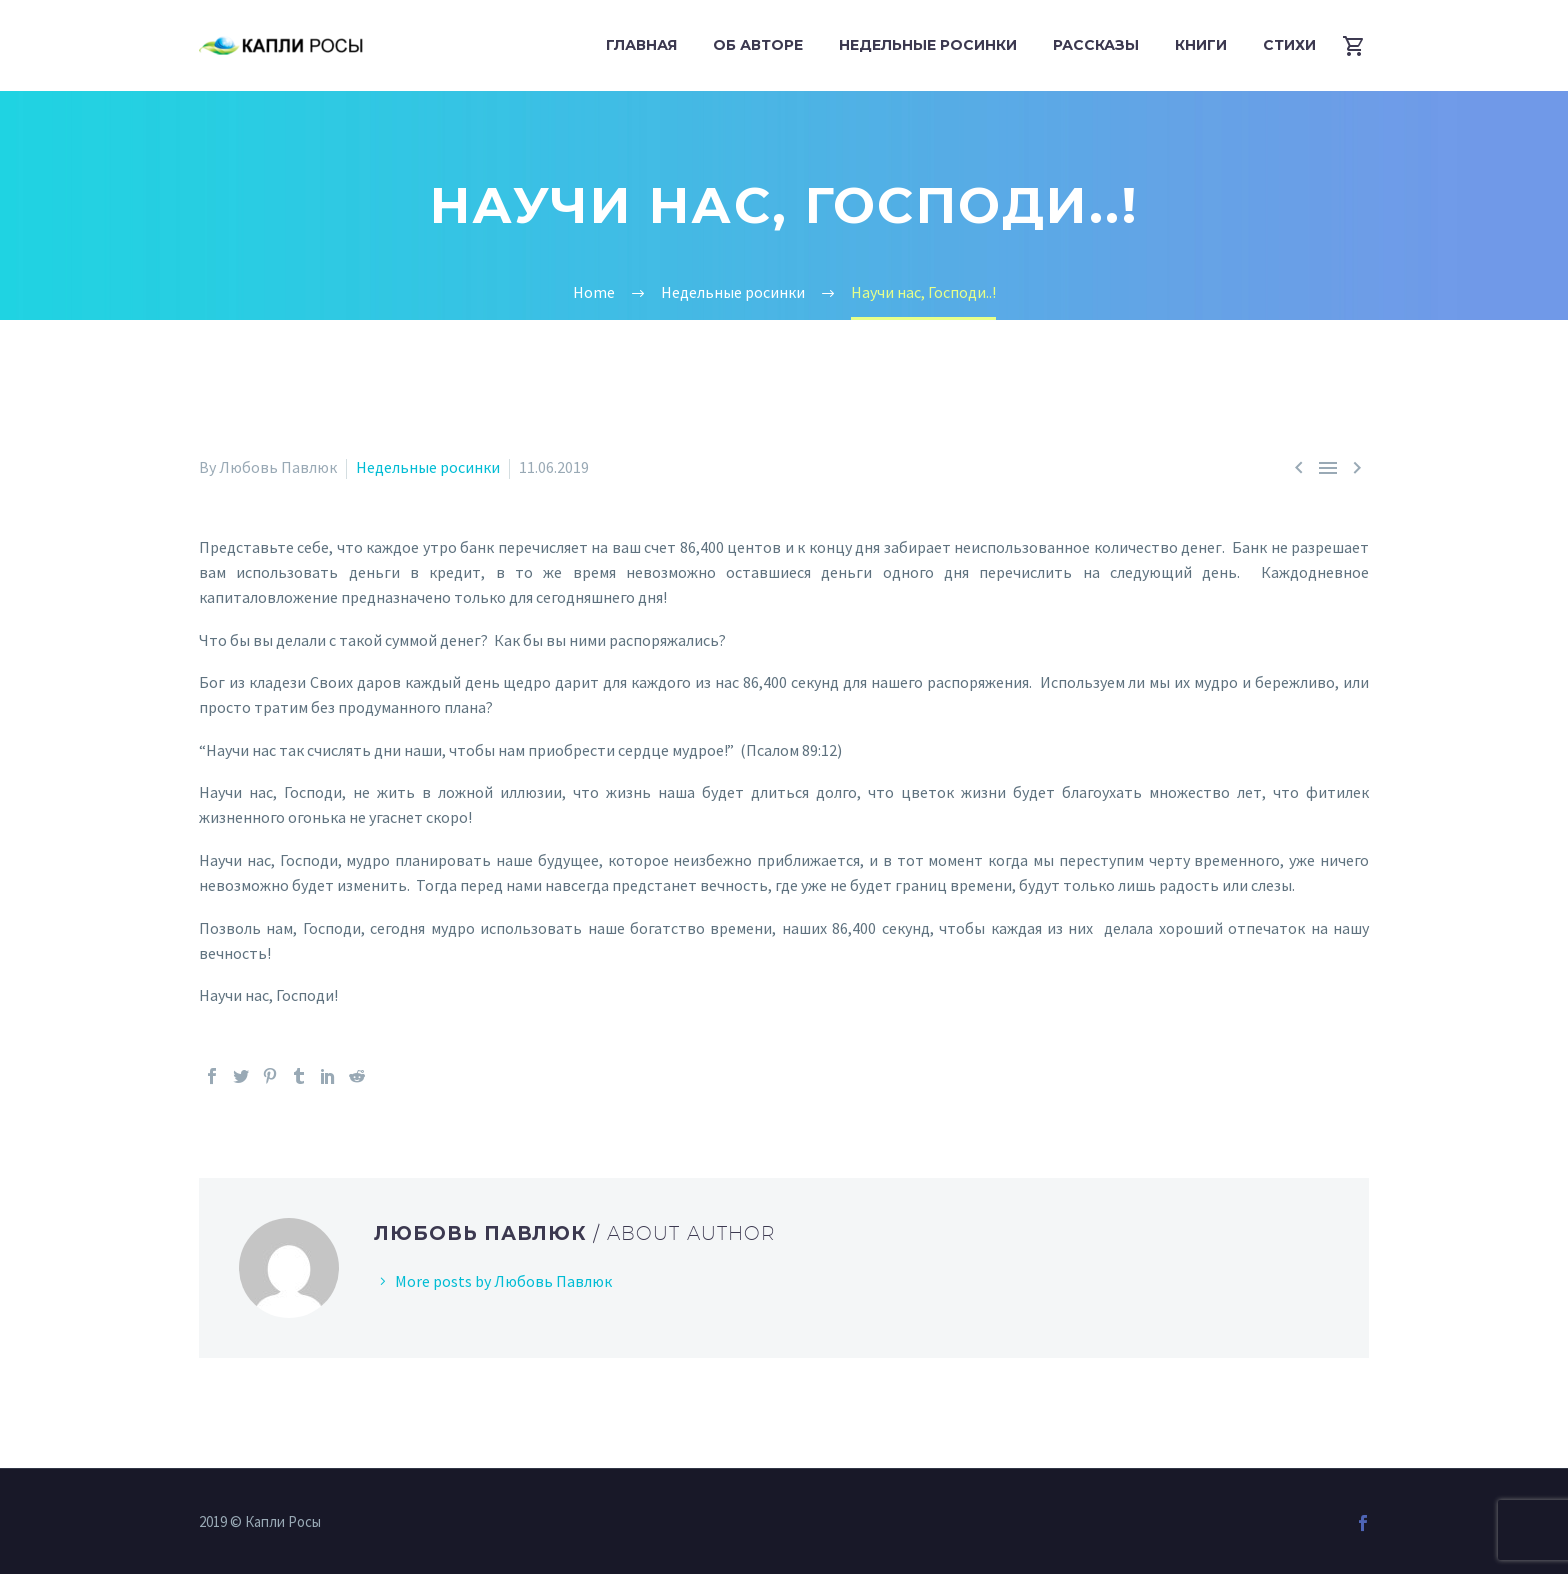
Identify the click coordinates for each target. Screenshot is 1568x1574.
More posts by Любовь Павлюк (503, 1281)
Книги (1201, 45)
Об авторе (758, 45)
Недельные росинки (928, 45)
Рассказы (1096, 45)
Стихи (1289, 45)
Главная (641, 45)
